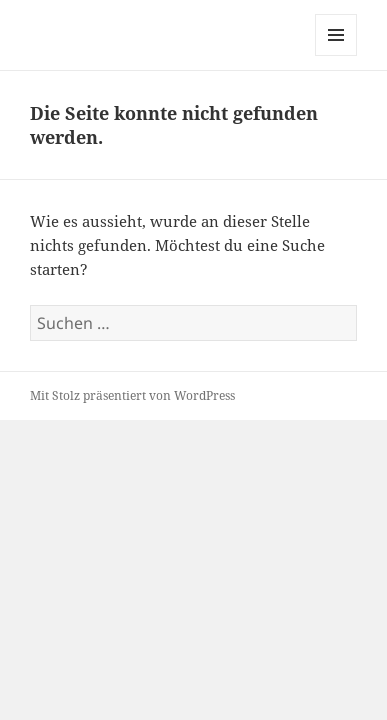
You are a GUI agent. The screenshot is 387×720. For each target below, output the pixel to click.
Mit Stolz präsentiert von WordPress (132, 395)
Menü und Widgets (336, 55)
